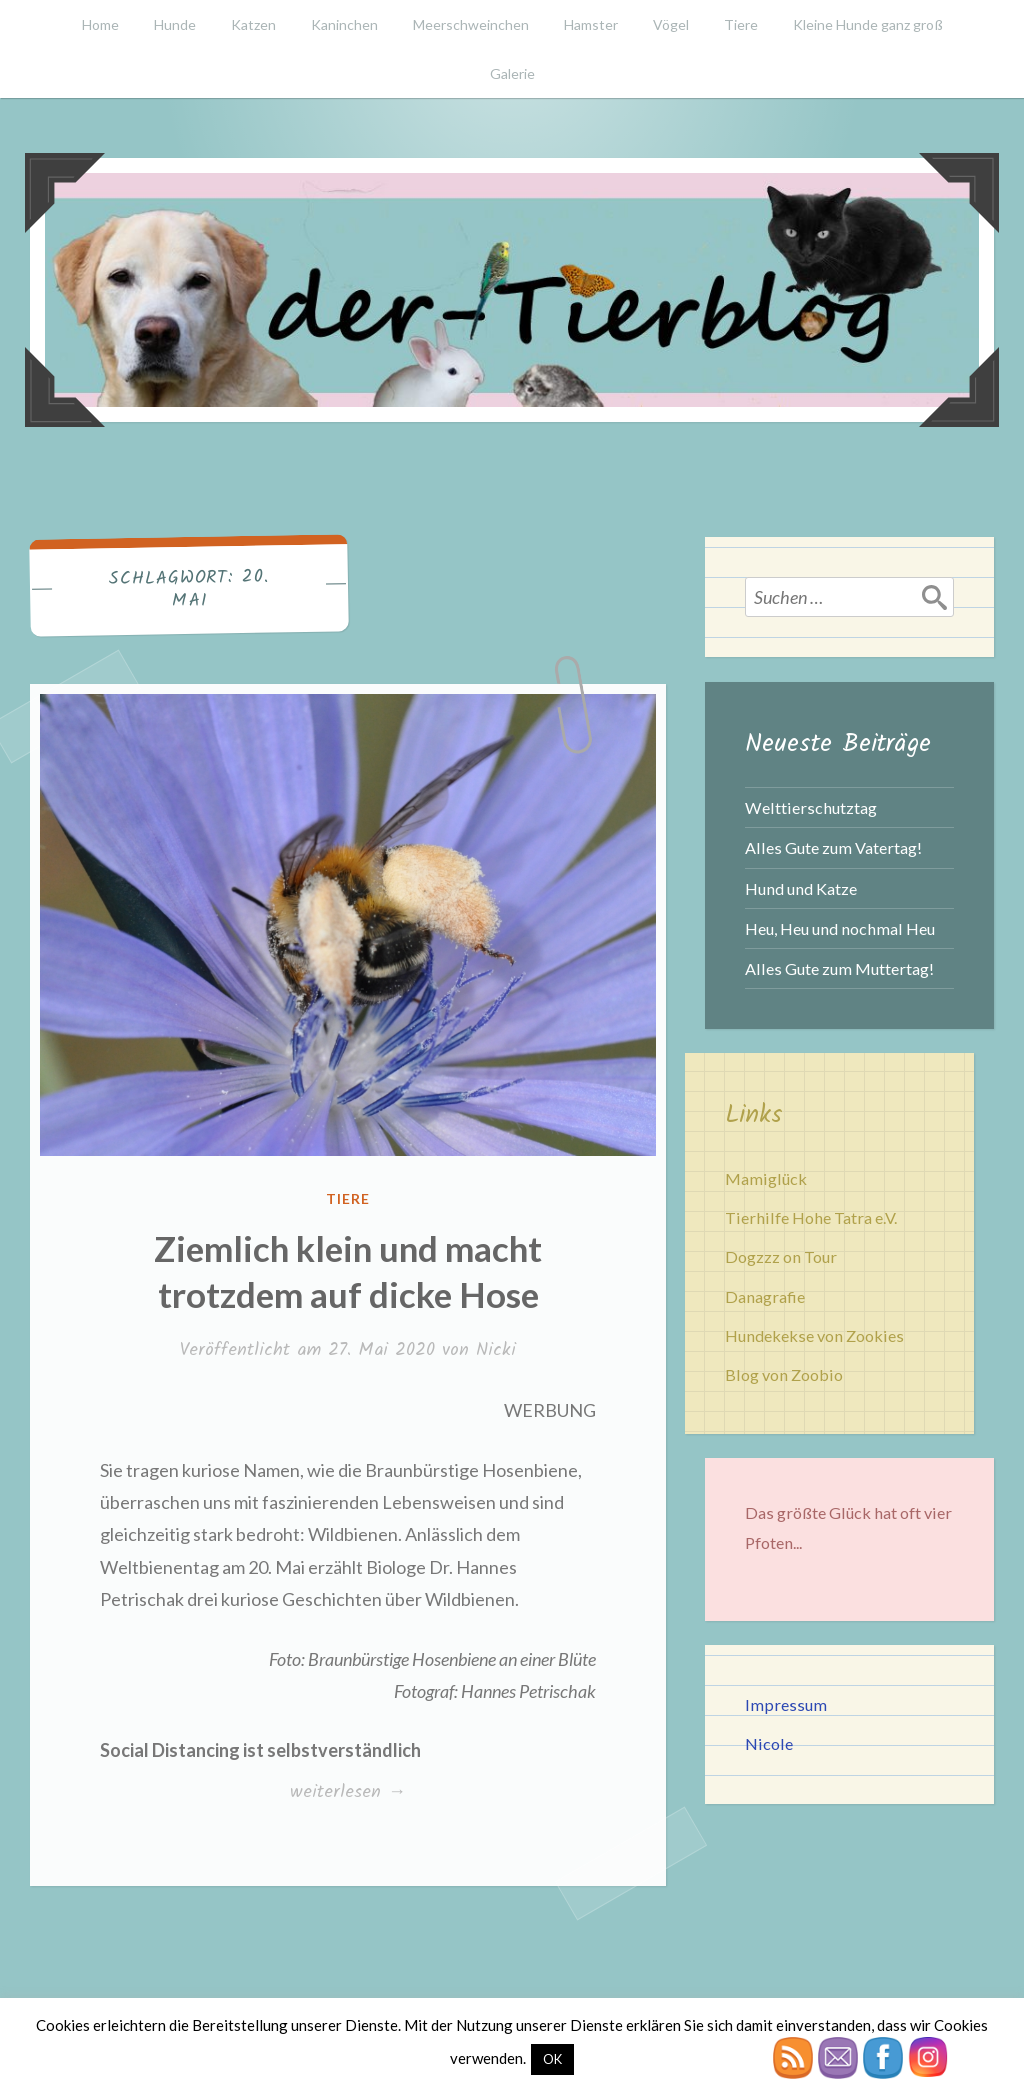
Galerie (512, 73)
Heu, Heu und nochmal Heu (840, 928)
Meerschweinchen (471, 24)
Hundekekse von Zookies (814, 1335)
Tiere (741, 24)
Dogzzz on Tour (781, 1256)
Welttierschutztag (811, 807)
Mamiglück (766, 1178)
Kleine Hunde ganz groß (868, 24)
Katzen (253, 24)
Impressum (786, 1704)
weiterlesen (347, 1793)
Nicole (769, 1743)
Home (100, 24)
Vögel (671, 24)
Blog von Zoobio (784, 1374)
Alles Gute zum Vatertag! (833, 847)
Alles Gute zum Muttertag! (839, 968)
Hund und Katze (801, 888)
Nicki (496, 1350)
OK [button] (552, 2059)
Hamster (591, 24)
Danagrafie (765, 1296)
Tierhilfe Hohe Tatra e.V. (811, 1217)
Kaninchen (344, 24)
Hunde (175, 24)
